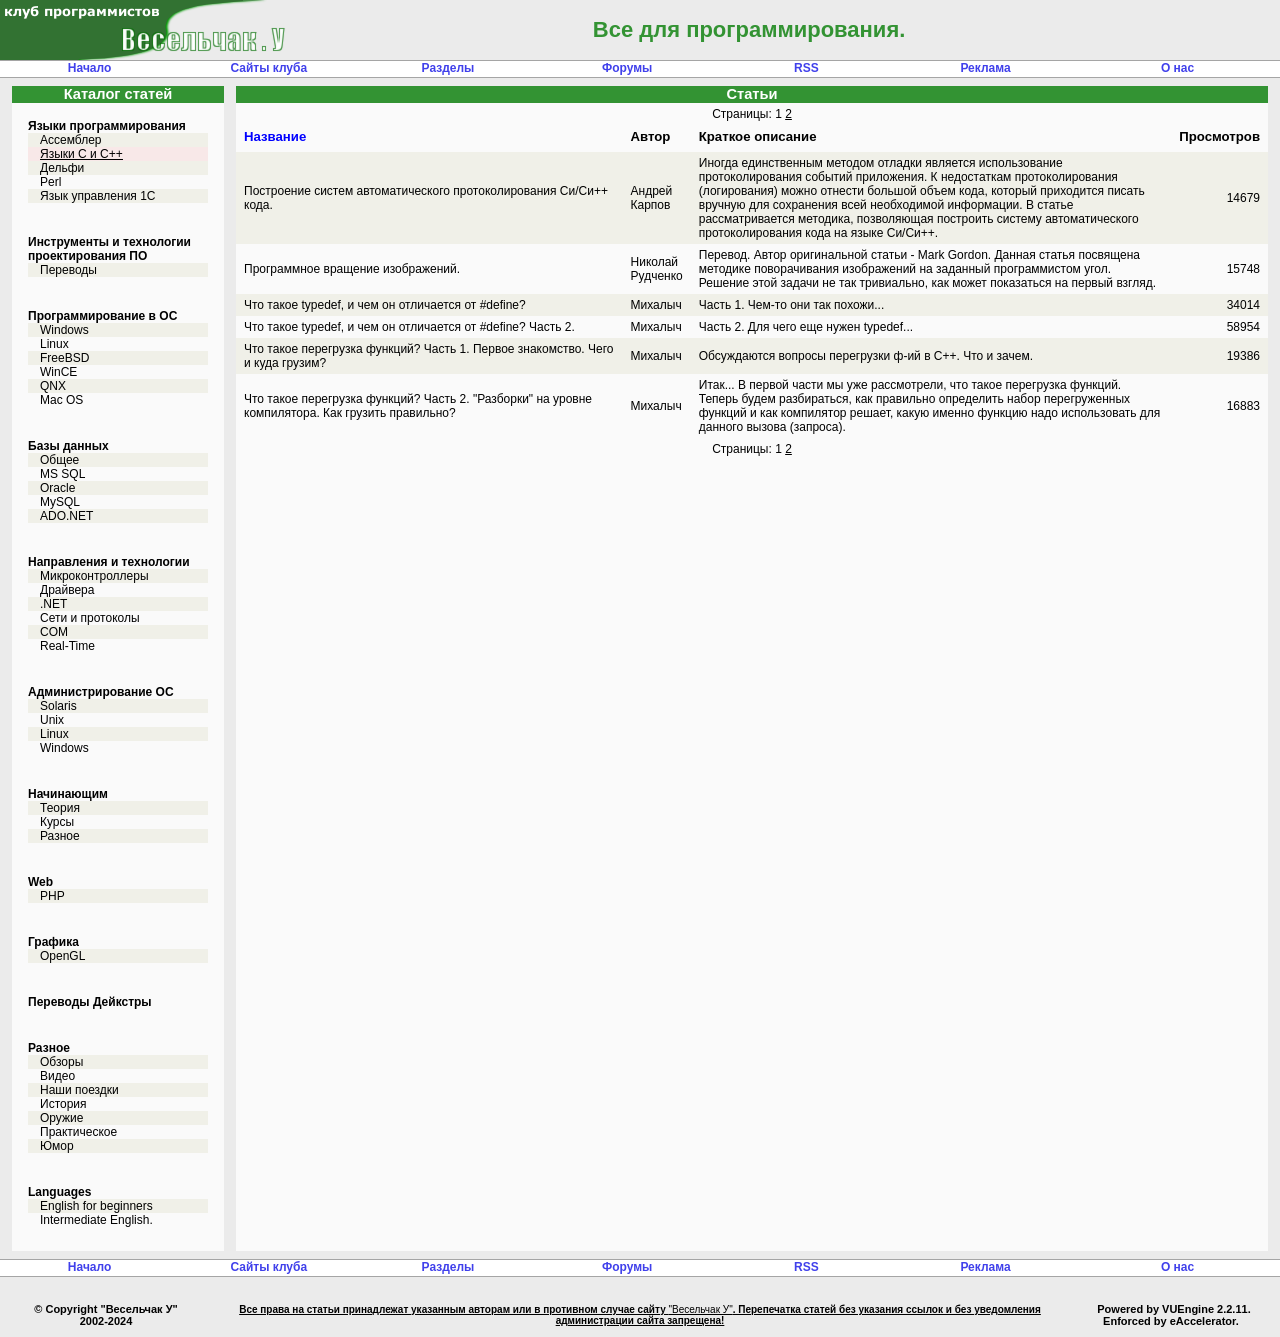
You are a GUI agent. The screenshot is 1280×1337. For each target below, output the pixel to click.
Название (275, 136)
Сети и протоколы (90, 618)
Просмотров (1219, 136)
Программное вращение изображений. (352, 269)
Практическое (78, 1132)
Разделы (448, 68)
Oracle (57, 488)
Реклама (985, 68)
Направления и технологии (109, 562)
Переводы (68, 270)
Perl (50, 182)
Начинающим (68, 794)
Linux (54, 344)
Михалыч (656, 305)
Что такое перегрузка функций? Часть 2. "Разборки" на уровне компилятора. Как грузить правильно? (418, 406)
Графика (53, 942)
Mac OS (61, 400)
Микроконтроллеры (94, 576)
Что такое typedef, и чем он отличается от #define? (385, 305)
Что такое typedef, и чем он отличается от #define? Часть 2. (409, 327)
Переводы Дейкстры (90, 1002)
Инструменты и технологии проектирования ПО (109, 249)
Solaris (58, 706)
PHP (52, 896)
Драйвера (67, 590)
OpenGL (62, 956)
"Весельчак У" (700, 1309)
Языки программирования (107, 126)
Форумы (627, 68)
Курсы (57, 822)
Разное (60, 836)
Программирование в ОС (102, 316)
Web (40, 882)
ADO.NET (66, 516)
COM (54, 632)
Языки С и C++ (81, 154)
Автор (651, 136)
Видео (57, 1076)
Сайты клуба (268, 68)
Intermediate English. (96, 1220)
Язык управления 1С (98, 196)
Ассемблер (70, 140)
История (63, 1104)
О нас (1177, 68)
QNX (53, 386)
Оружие (61, 1118)
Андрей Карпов (652, 198)
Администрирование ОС (101, 692)
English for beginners (96, 1206)
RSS (806, 68)
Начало (89, 68)
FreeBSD (64, 358)
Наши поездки (79, 1090)
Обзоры (61, 1062)
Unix (52, 720)
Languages (59, 1192)
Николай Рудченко (657, 269)
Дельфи (62, 168)
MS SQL (62, 474)
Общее (59, 460)
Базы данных (68, 446)
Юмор (57, 1146)
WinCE (58, 372)
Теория (60, 808)
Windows (64, 330)
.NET (53, 604)
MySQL (60, 502)
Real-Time (67, 646)
